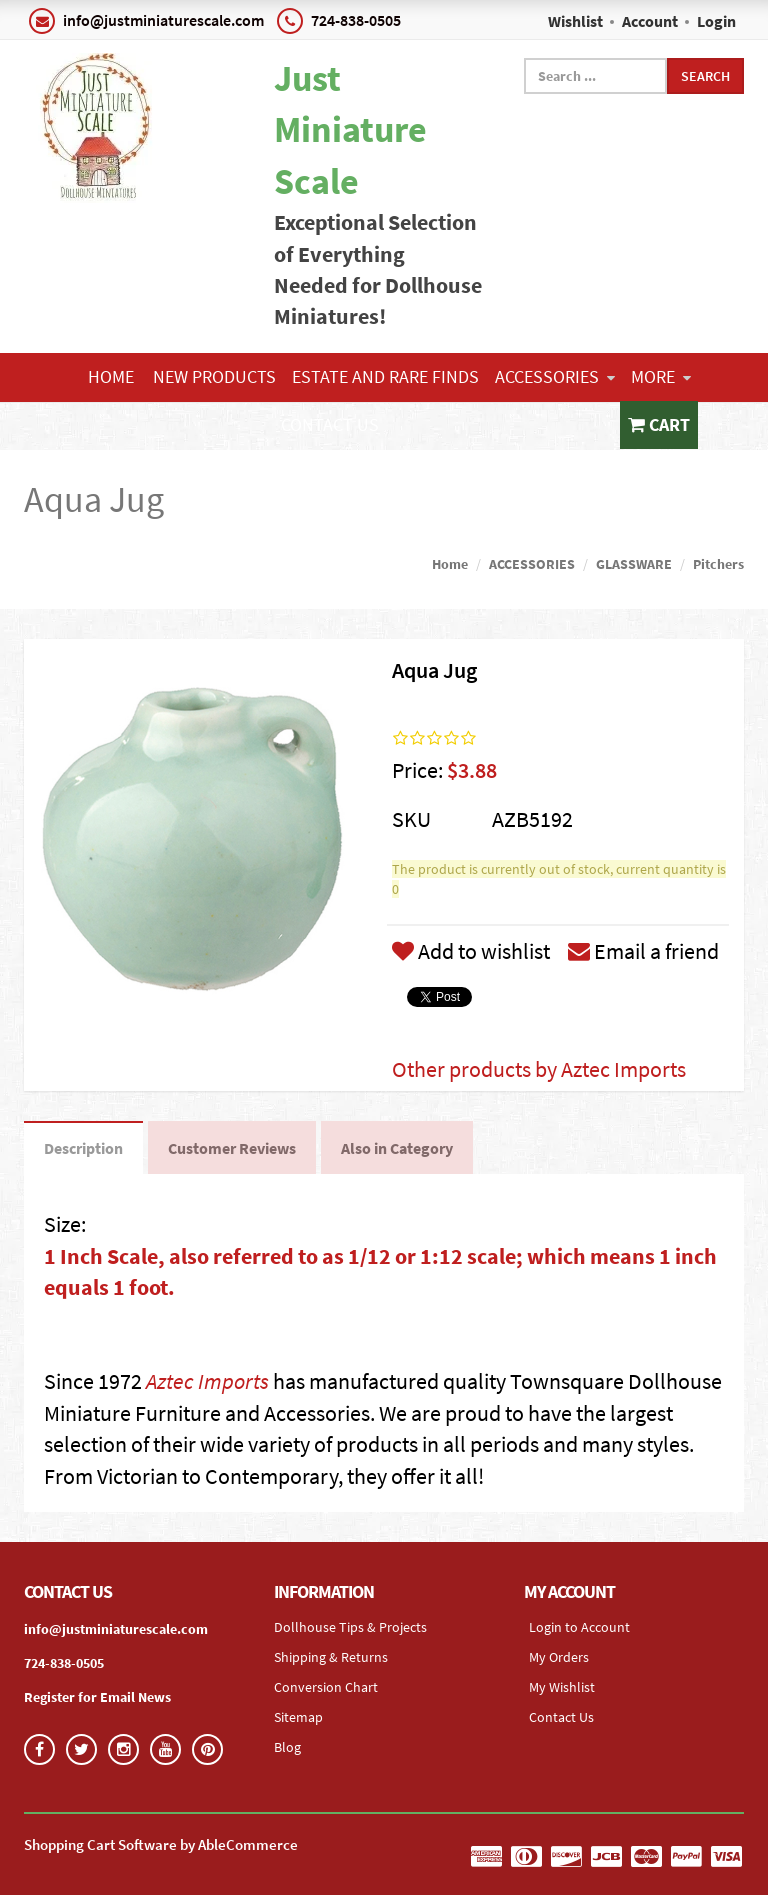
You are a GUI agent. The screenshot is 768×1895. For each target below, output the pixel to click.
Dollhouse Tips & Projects (350, 1627)
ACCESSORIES (555, 376)
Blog (287, 1747)
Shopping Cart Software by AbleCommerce (161, 1844)
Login (716, 21)
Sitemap (298, 1717)
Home (111, 376)
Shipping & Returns (331, 1657)
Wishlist (575, 21)
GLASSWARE (634, 564)
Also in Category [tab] (397, 1148)
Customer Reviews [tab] (232, 1148)
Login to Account (579, 1627)
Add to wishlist (471, 951)
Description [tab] (83, 1148)
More (661, 376)
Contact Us (330, 424)
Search (705, 76)
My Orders (559, 1657)
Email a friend (643, 951)
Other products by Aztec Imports (539, 1069)
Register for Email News (97, 1697)
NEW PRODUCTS (214, 376)
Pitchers (718, 564)
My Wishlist (562, 1687)
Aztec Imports (207, 1381)
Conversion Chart (326, 1687)
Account (650, 21)
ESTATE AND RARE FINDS (385, 376)
